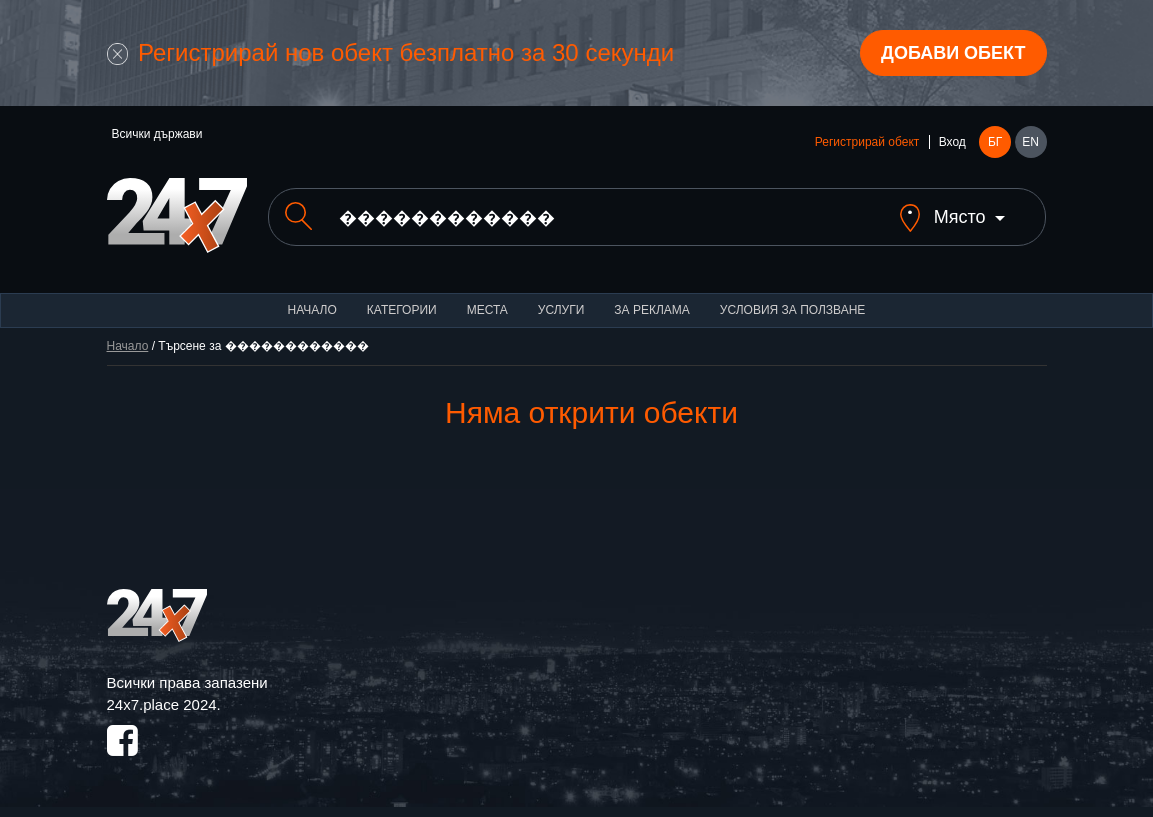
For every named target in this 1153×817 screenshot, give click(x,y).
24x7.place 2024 (162, 704)
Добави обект (953, 53)
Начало (312, 310)
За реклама (651, 310)
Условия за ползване (793, 310)
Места (487, 310)
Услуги (561, 310)
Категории (402, 310)
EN (1030, 142)
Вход (952, 142)
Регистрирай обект (867, 142)
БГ (995, 142)
